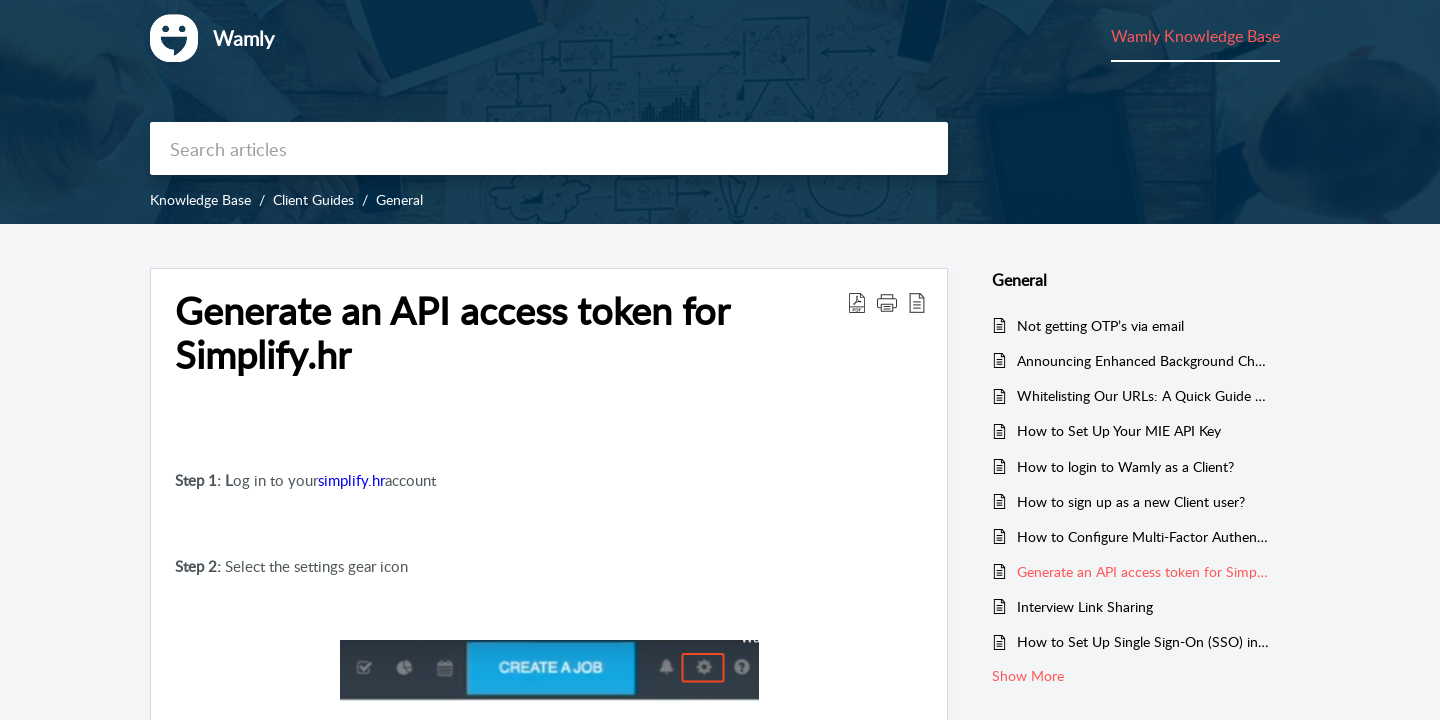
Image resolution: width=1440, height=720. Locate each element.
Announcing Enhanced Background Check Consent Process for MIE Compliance (1143, 360)
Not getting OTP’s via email (1100, 325)
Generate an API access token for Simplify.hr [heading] (452, 333)
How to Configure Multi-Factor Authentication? (1143, 536)
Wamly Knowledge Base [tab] (1093, 36)
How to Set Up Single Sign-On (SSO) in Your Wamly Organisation (1143, 641)
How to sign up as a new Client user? (1131, 501)
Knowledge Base (200, 199)
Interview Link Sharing (1085, 606)
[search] (549, 148)
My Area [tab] (959, 36)
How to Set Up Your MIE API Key (1119, 430)
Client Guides (313, 199)
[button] (857, 302)
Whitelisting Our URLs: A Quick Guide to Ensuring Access (1143, 395)
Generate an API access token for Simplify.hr (1143, 571)
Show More (1028, 675)
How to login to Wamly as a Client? (1125, 466)
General (399, 199)
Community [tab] (1239, 36)
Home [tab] (889, 36)
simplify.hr (351, 480)
